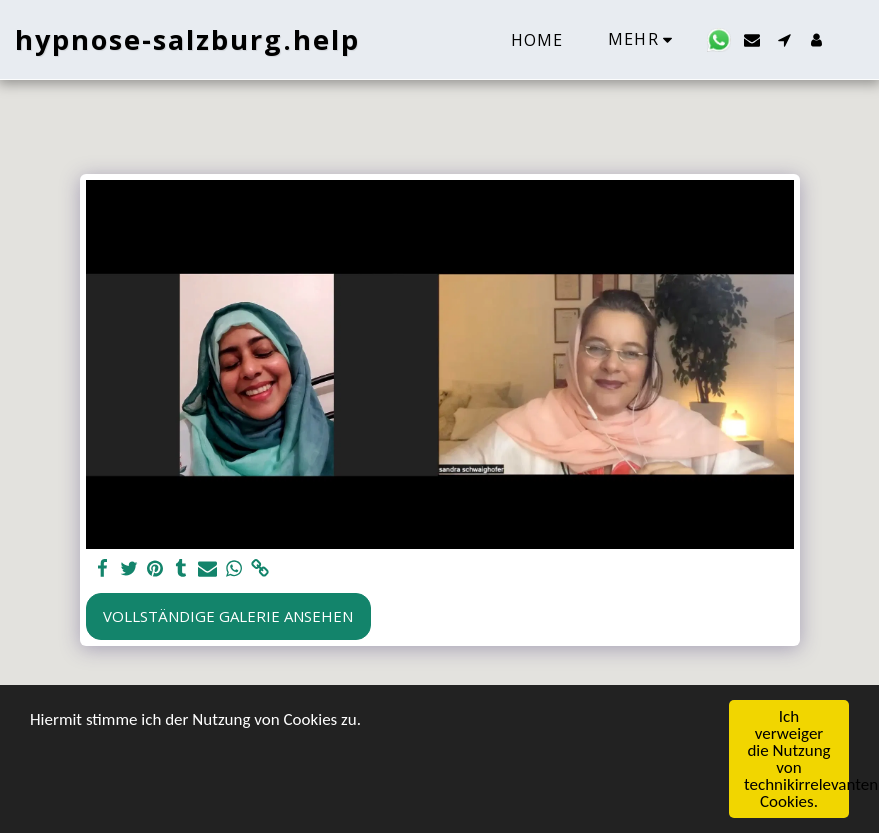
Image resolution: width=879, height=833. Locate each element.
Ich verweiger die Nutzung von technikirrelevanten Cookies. (796, 760)
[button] (719, 40)
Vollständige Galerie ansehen (228, 616)
